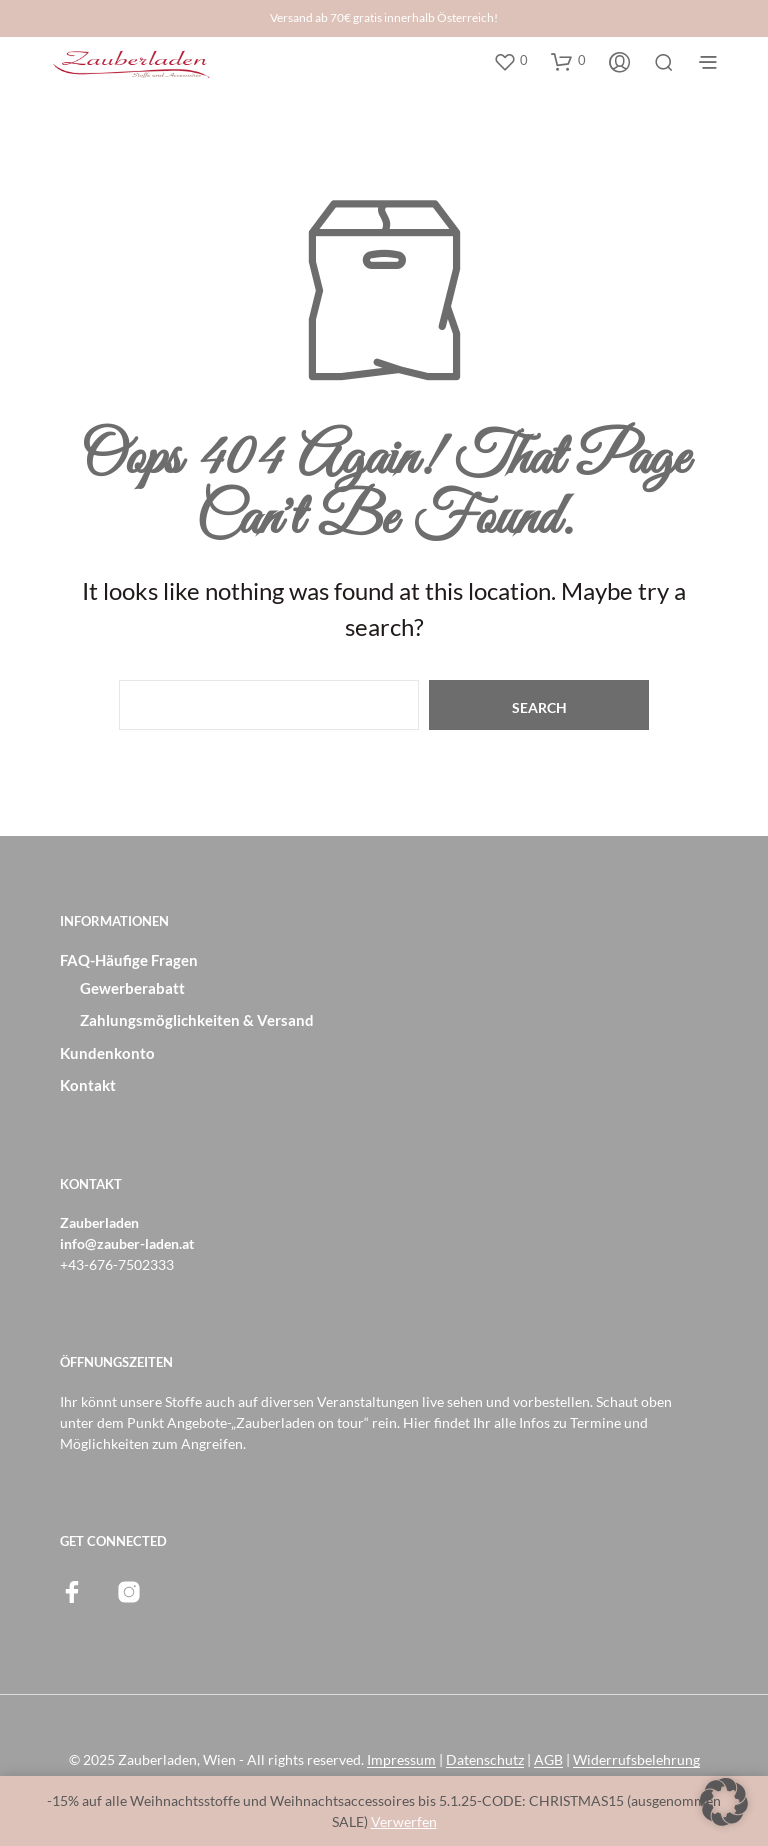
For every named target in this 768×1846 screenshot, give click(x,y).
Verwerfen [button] (404, 1821)
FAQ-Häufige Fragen (129, 960)
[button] (510, 61)
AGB (548, 1760)
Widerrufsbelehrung (636, 1760)
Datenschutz (485, 1760)
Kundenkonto (107, 1053)
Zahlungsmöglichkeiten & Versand (197, 1020)
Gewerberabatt (132, 988)
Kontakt (88, 1085)
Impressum (401, 1760)
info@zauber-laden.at (127, 1243)
